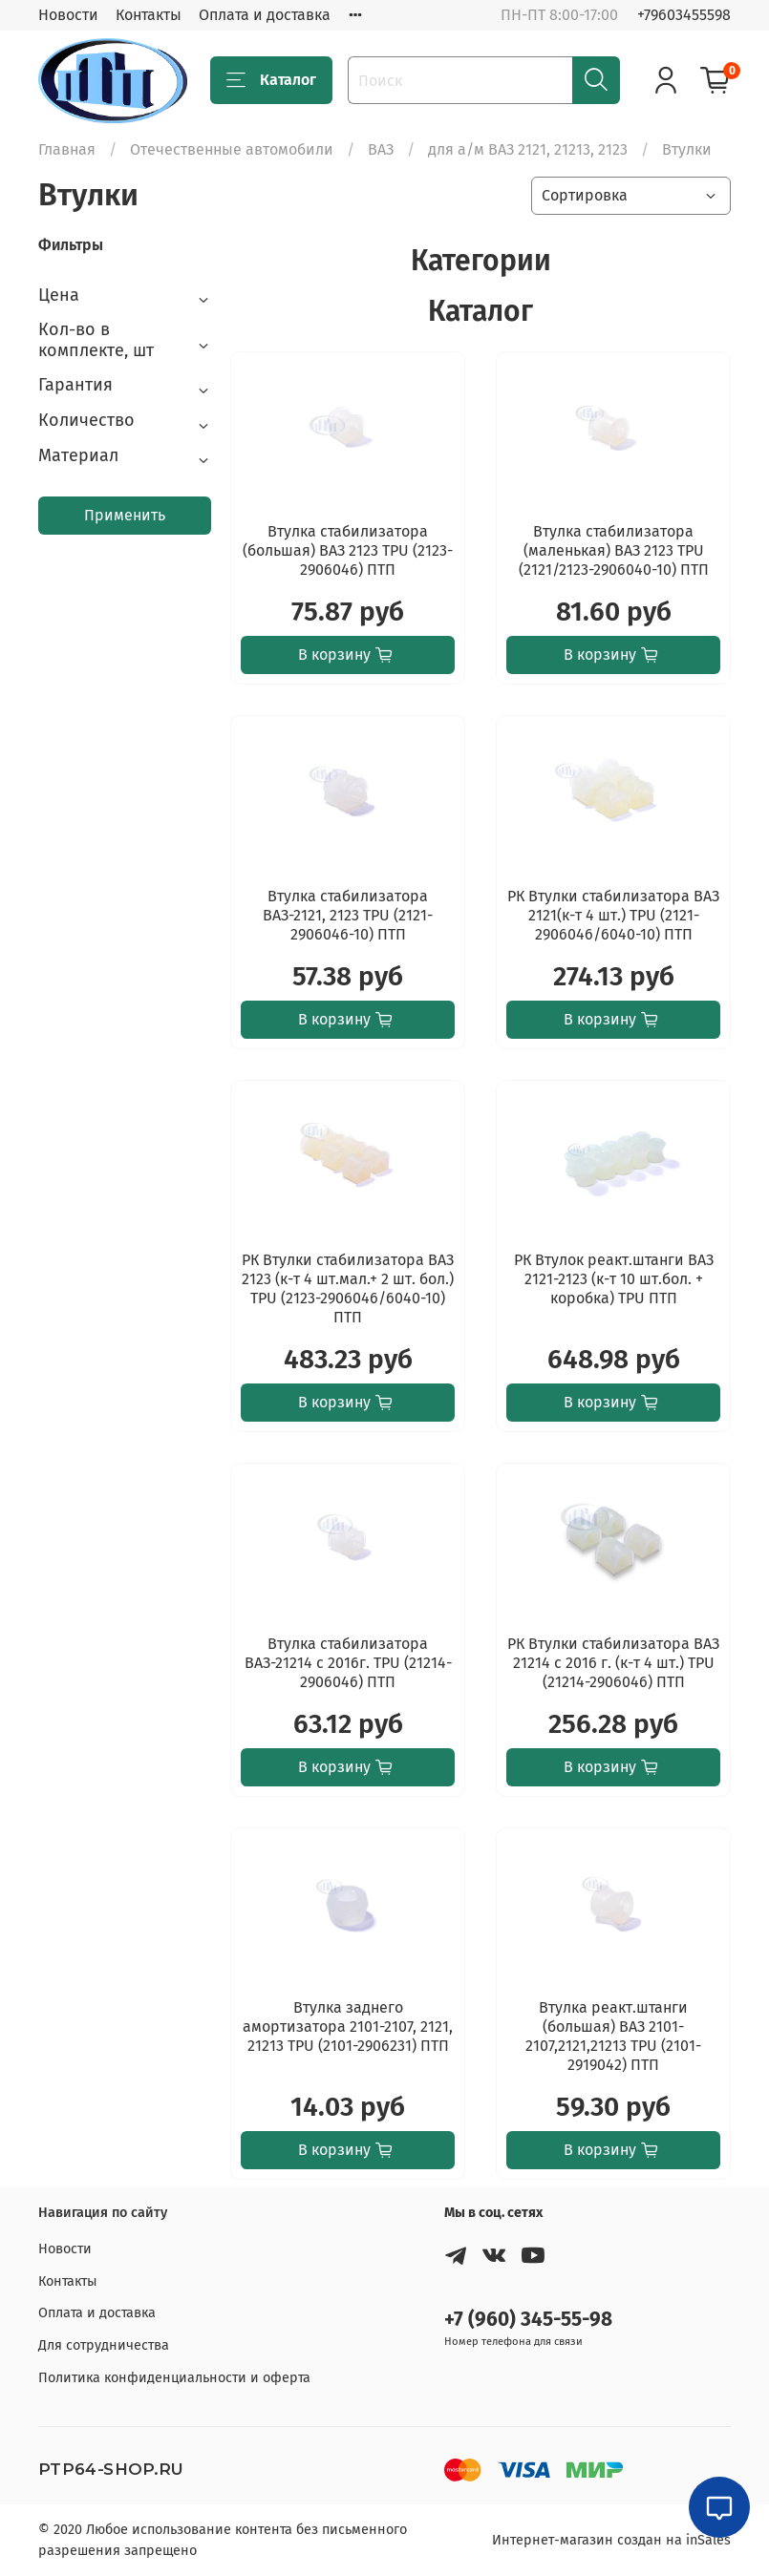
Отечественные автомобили (231, 149)
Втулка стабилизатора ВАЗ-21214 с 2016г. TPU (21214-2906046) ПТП (348, 1663)
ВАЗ (381, 149)
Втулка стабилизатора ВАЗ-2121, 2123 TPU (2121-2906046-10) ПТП (348, 915)
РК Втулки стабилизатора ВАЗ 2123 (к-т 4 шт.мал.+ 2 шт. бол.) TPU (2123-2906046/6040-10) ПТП (348, 1288)
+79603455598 (684, 15)
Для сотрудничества (103, 2345)
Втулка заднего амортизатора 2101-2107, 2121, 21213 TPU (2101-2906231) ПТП (348, 2026)
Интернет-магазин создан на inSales (611, 2540)
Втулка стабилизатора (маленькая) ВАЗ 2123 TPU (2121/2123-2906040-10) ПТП (614, 550)
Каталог (271, 80)
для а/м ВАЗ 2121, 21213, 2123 (528, 149)
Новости (68, 15)
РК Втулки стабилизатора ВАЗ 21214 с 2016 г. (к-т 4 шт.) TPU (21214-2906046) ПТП (613, 1663)
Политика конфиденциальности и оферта (174, 2378)
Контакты (149, 15)
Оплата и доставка (265, 15)
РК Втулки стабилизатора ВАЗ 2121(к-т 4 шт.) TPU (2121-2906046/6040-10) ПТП (613, 915)
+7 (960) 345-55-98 (528, 2320)
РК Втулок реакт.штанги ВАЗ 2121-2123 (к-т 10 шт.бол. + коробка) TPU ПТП (614, 1279)
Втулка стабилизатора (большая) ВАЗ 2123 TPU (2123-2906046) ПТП (348, 550)
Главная (67, 149)
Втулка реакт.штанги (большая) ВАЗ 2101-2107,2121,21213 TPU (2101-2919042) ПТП (613, 2036)
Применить (124, 515)
